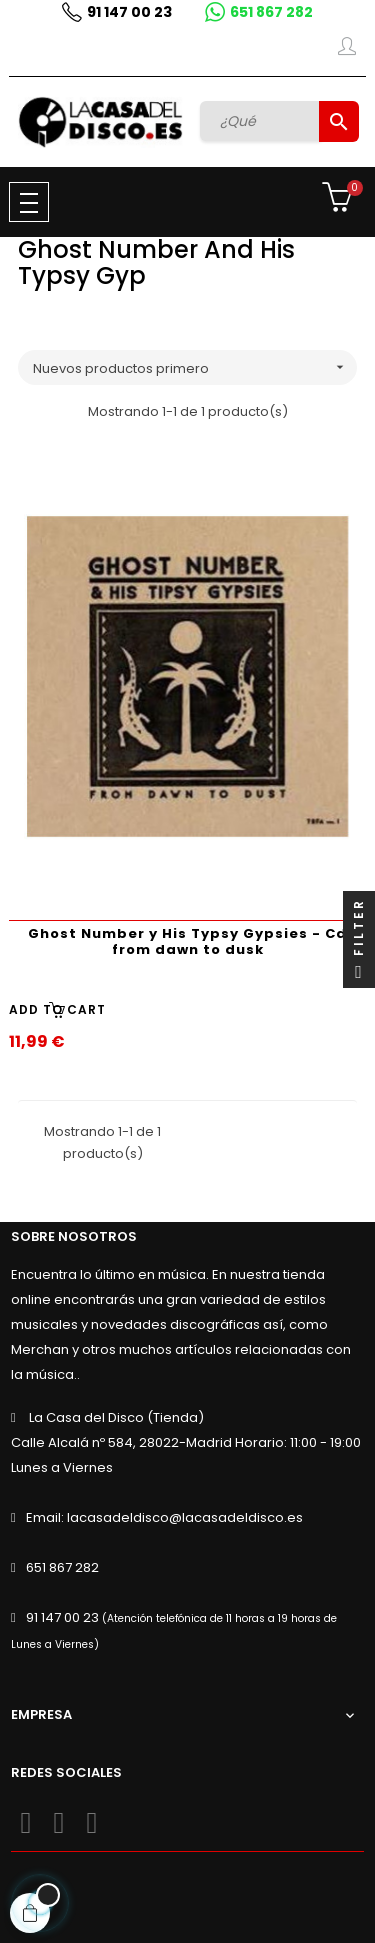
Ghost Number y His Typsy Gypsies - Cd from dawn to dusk (187, 941)
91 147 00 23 (129, 12)
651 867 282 (271, 12)
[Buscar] (262, 121)
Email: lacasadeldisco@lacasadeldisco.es (164, 1517)
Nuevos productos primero (195, 367)
